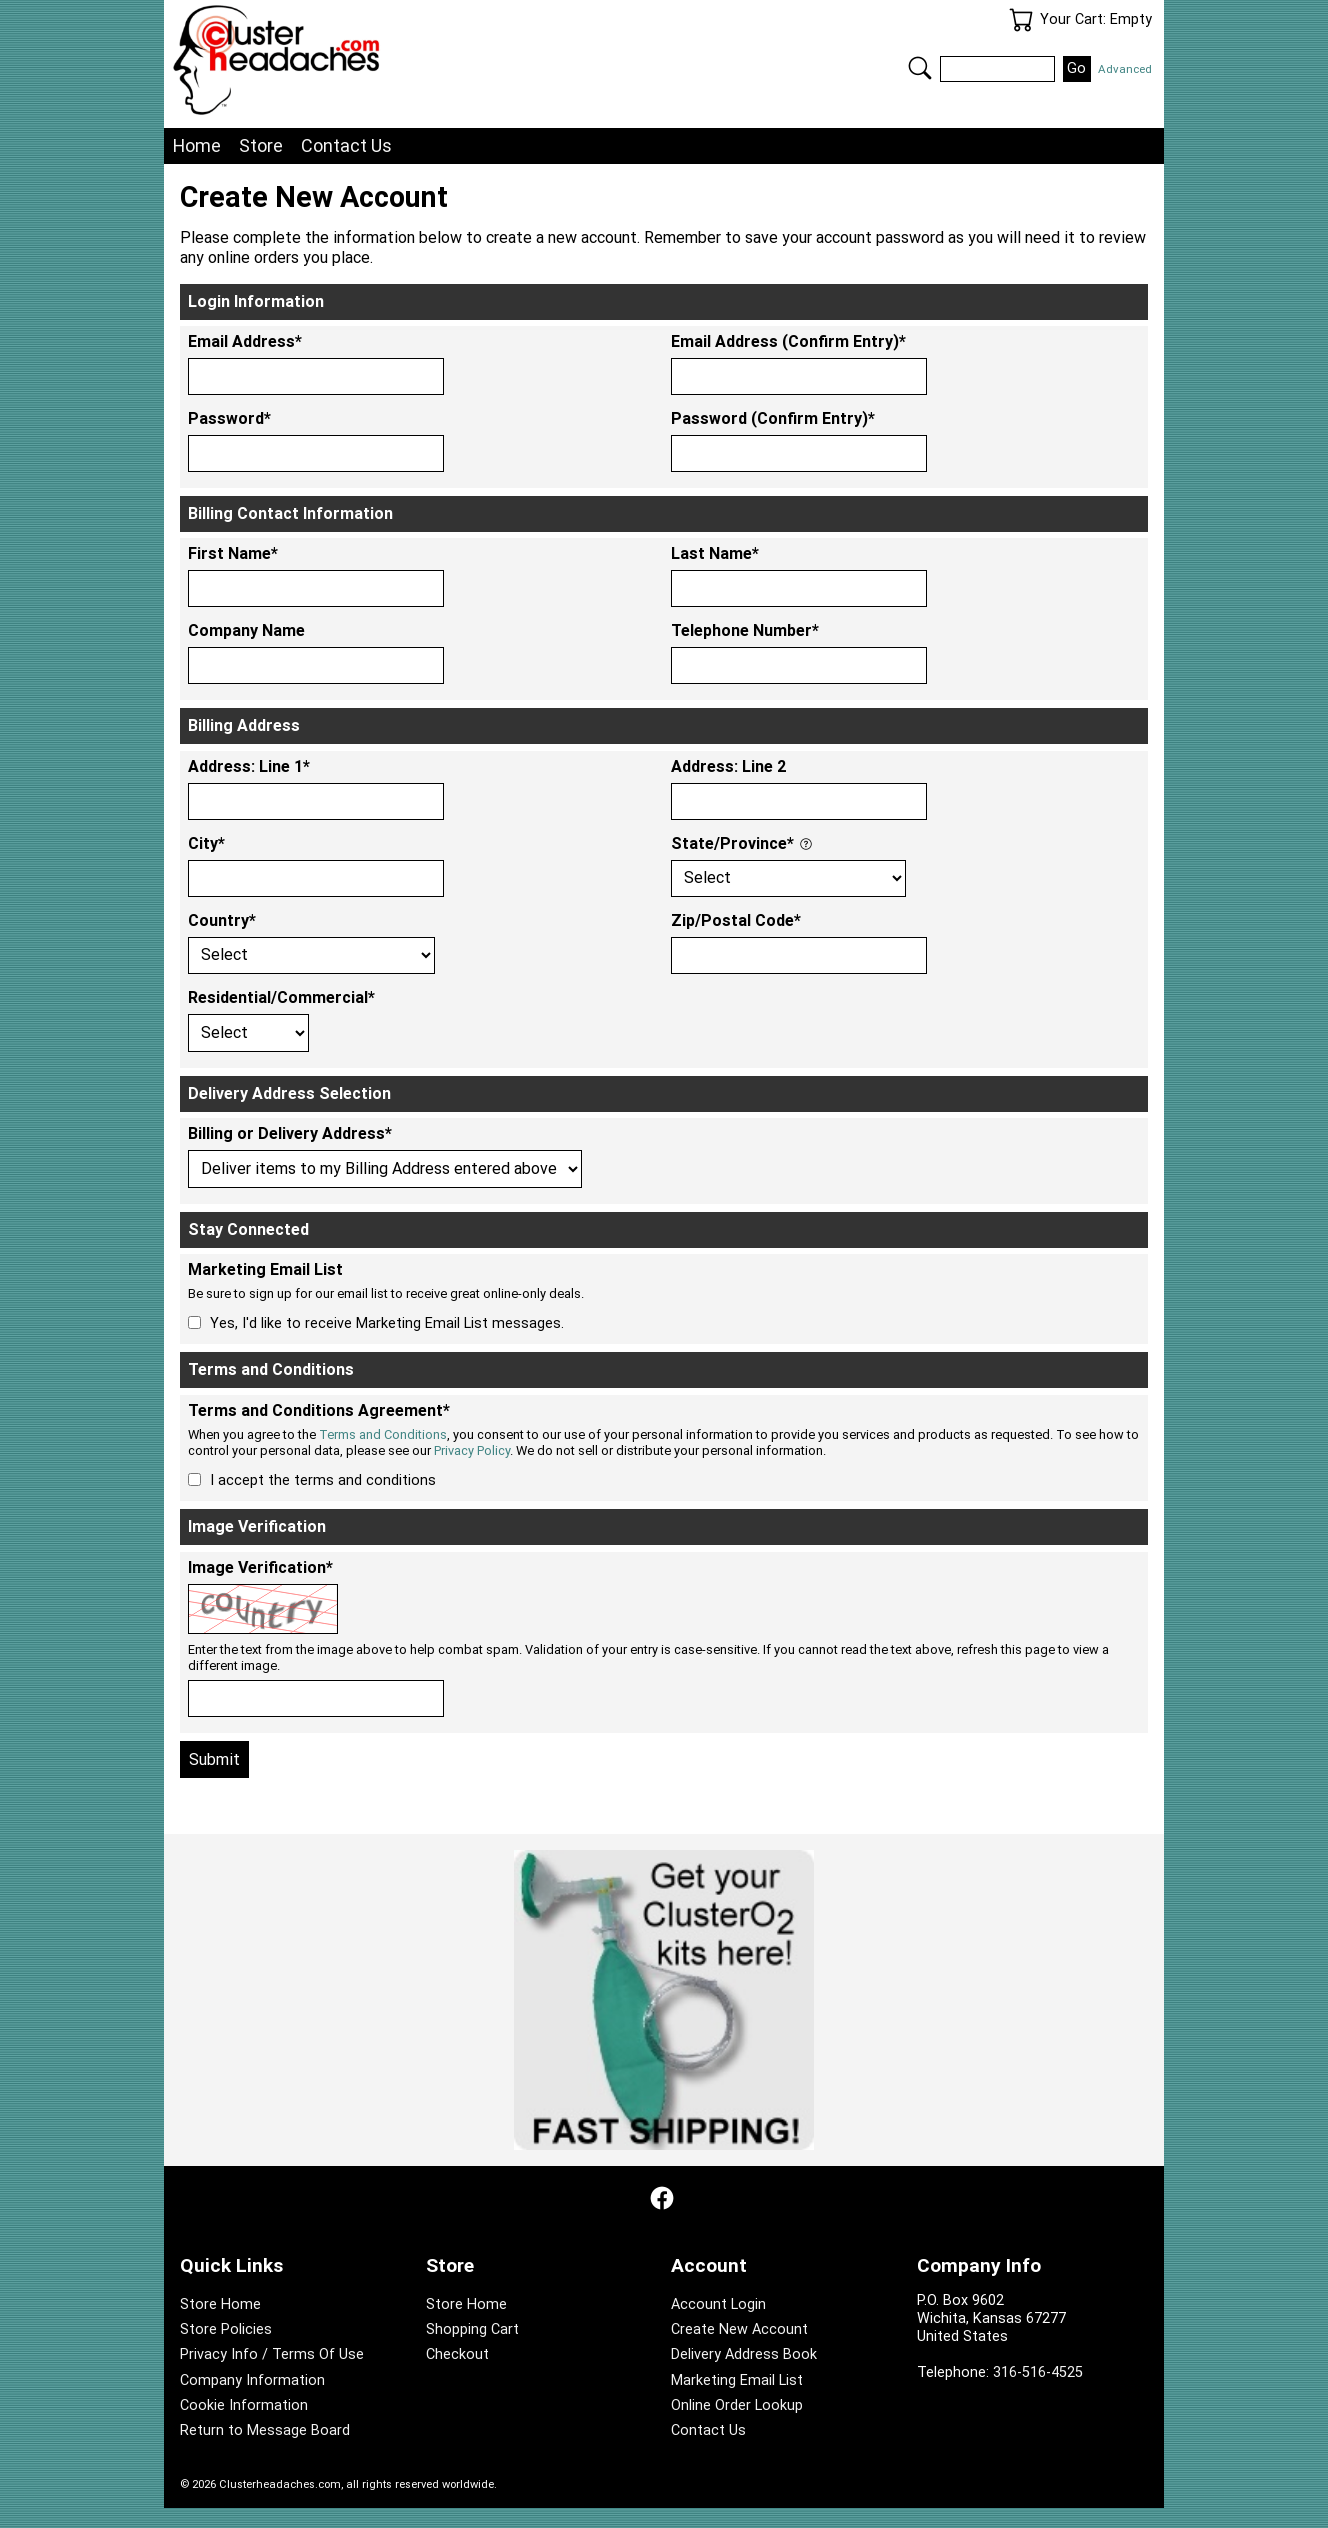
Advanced (1125, 69)
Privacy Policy (472, 1450)
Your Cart (1021, 20)
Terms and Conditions (383, 1434)
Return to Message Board (265, 2430)
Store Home (220, 2304)
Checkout (457, 2354)
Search (920, 68)
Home (197, 145)
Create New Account (739, 2329)
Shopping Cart (472, 2329)
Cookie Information (244, 2405)
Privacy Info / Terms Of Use (272, 2354)
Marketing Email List (737, 2380)
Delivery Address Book (744, 2354)
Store (261, 145)
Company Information (252, 2380)
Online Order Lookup (737, 2405)
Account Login (718, 2304)
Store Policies (226, 2329)
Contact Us (346, 145)
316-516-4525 (1038, 2372)
